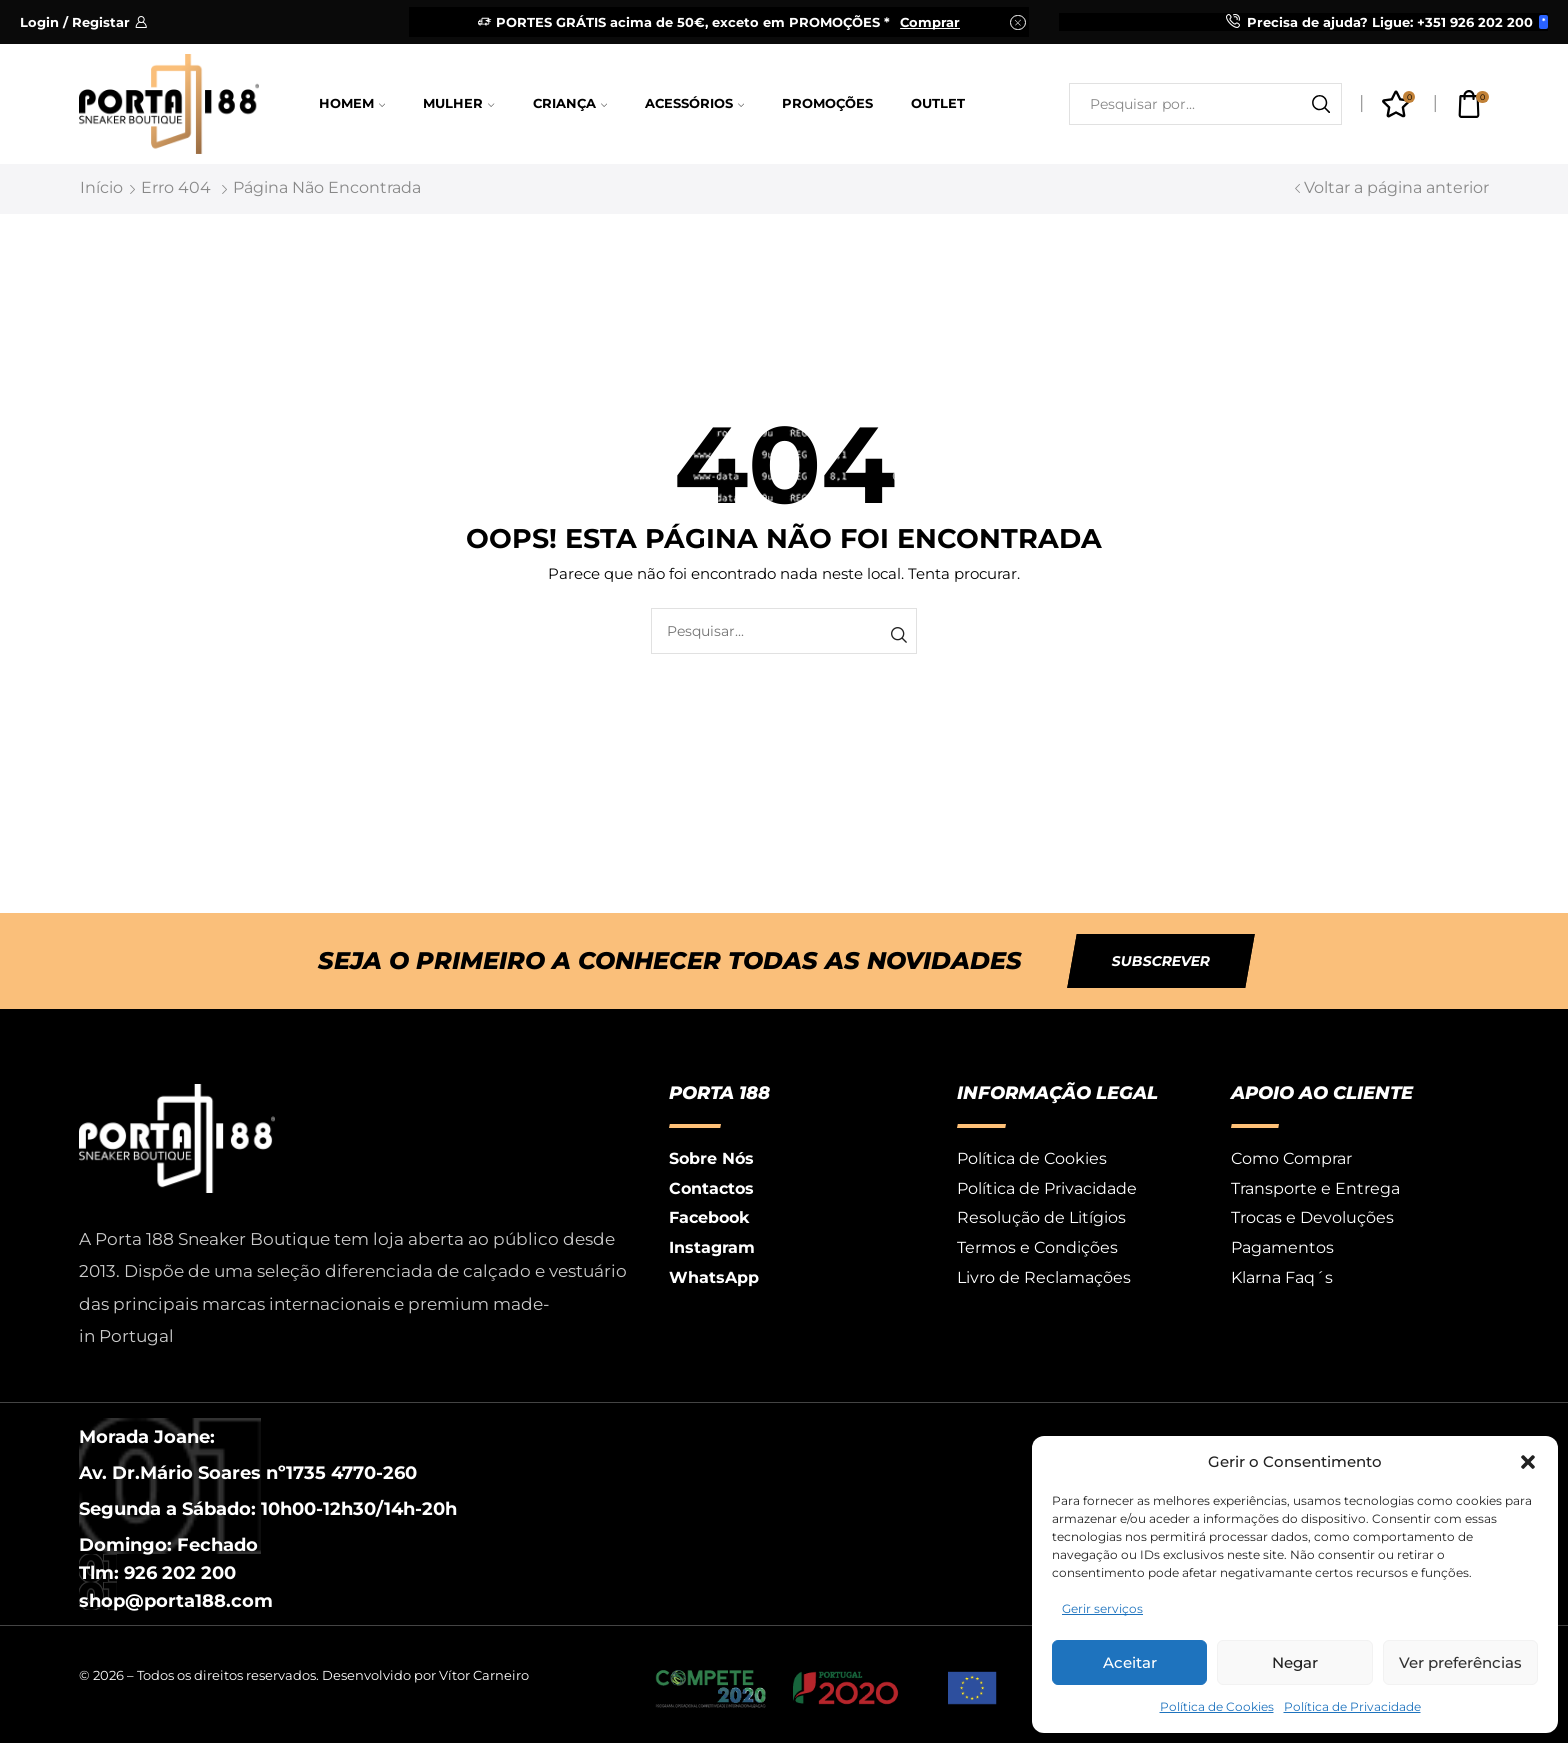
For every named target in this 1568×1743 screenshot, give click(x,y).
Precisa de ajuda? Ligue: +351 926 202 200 (1390, 22)
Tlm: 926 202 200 (157, 1573)
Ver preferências (1460, 1662)
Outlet (938, 103)
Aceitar (1130, 1662)
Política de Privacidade (1352, 1706)
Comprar (930, 22)
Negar (1295, 1662)
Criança (570, 103)
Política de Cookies (1217, 1706)
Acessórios (694, 103)
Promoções (827, 103)
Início (101, 187)
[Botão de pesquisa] (1321, 104)
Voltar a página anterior (1396, 187)
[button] (1528, 1462)
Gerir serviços (1102, 1608)
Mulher (458, 103)
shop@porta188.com (176, 1601)
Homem (352, 103)
